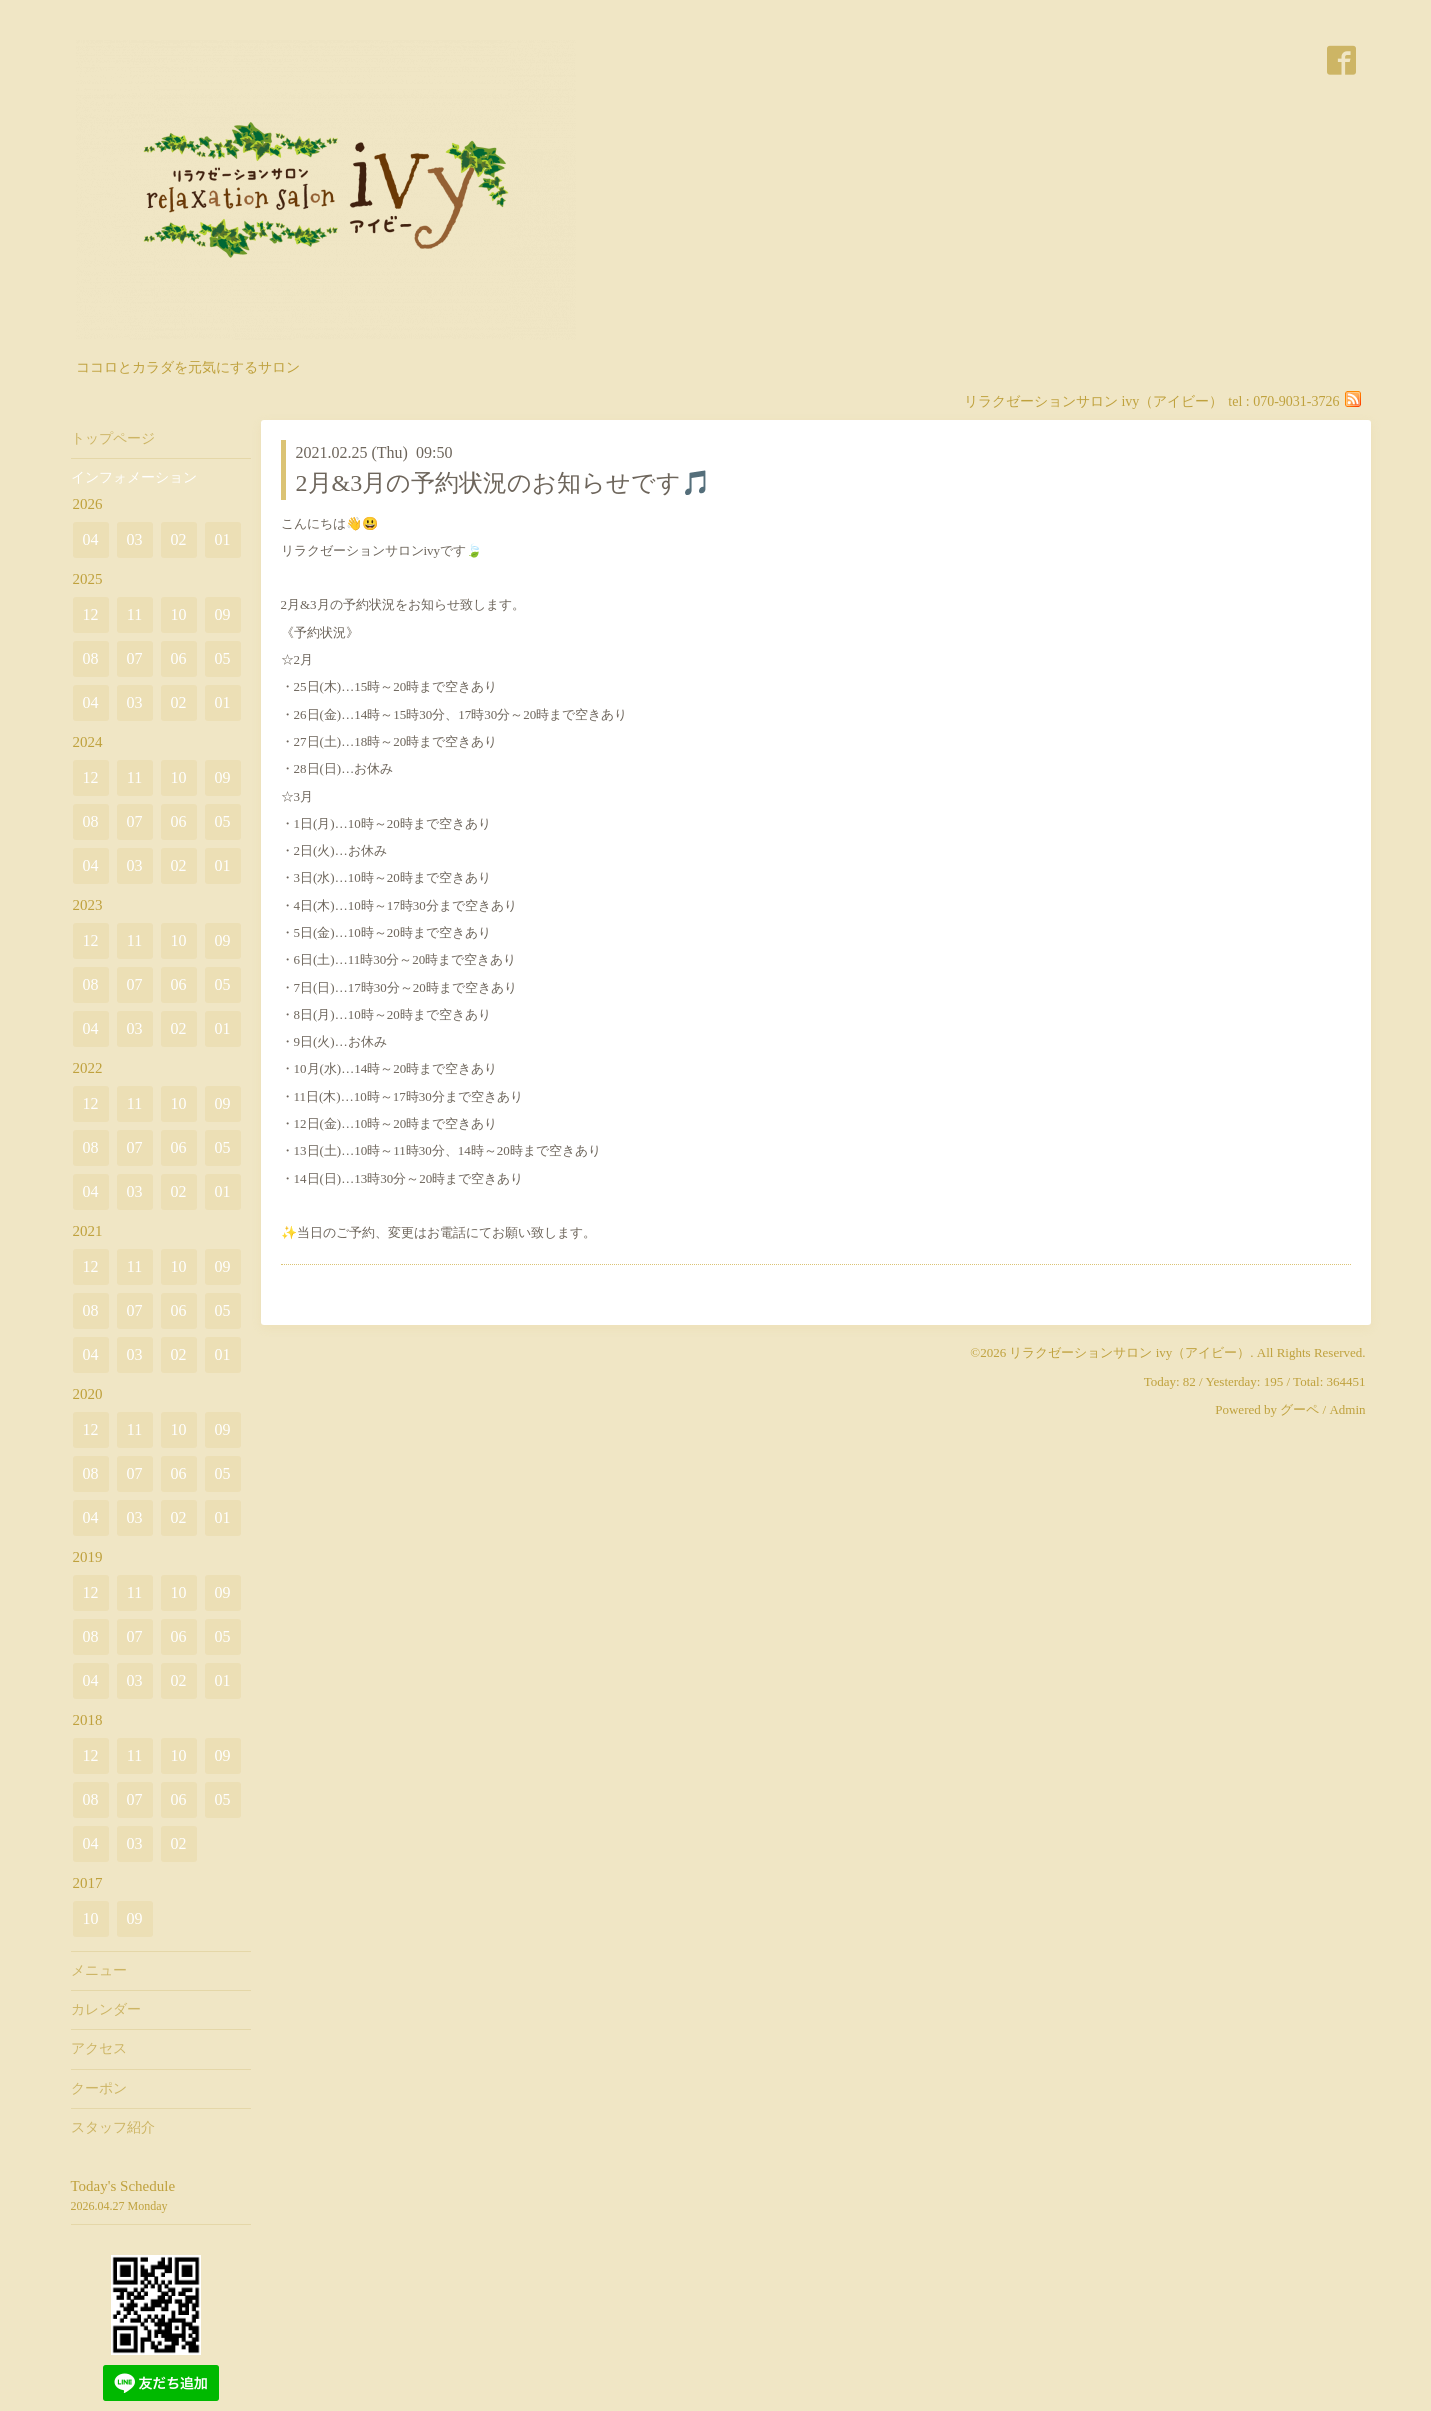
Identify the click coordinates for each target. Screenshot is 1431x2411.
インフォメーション (134, 477)
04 (91, 539)
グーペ (1299, 1409)
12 (91, 614)
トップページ (113, 438)
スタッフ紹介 (113, 2127)
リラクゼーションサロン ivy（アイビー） (1129, 1352)
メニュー (99, 1970)
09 (223, 614)
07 (135, 658)
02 (179, 539)
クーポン (99, 2088)
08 (91, 658)
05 (223, 658)
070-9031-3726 (1296, 401)
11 (134, 614)
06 (179, 658)
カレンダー (106, 2009)
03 (135, 539)
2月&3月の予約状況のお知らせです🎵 (504, 483)
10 (179, 614)
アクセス (99, 2048)
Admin (1347, 1409)
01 (223, 539)
